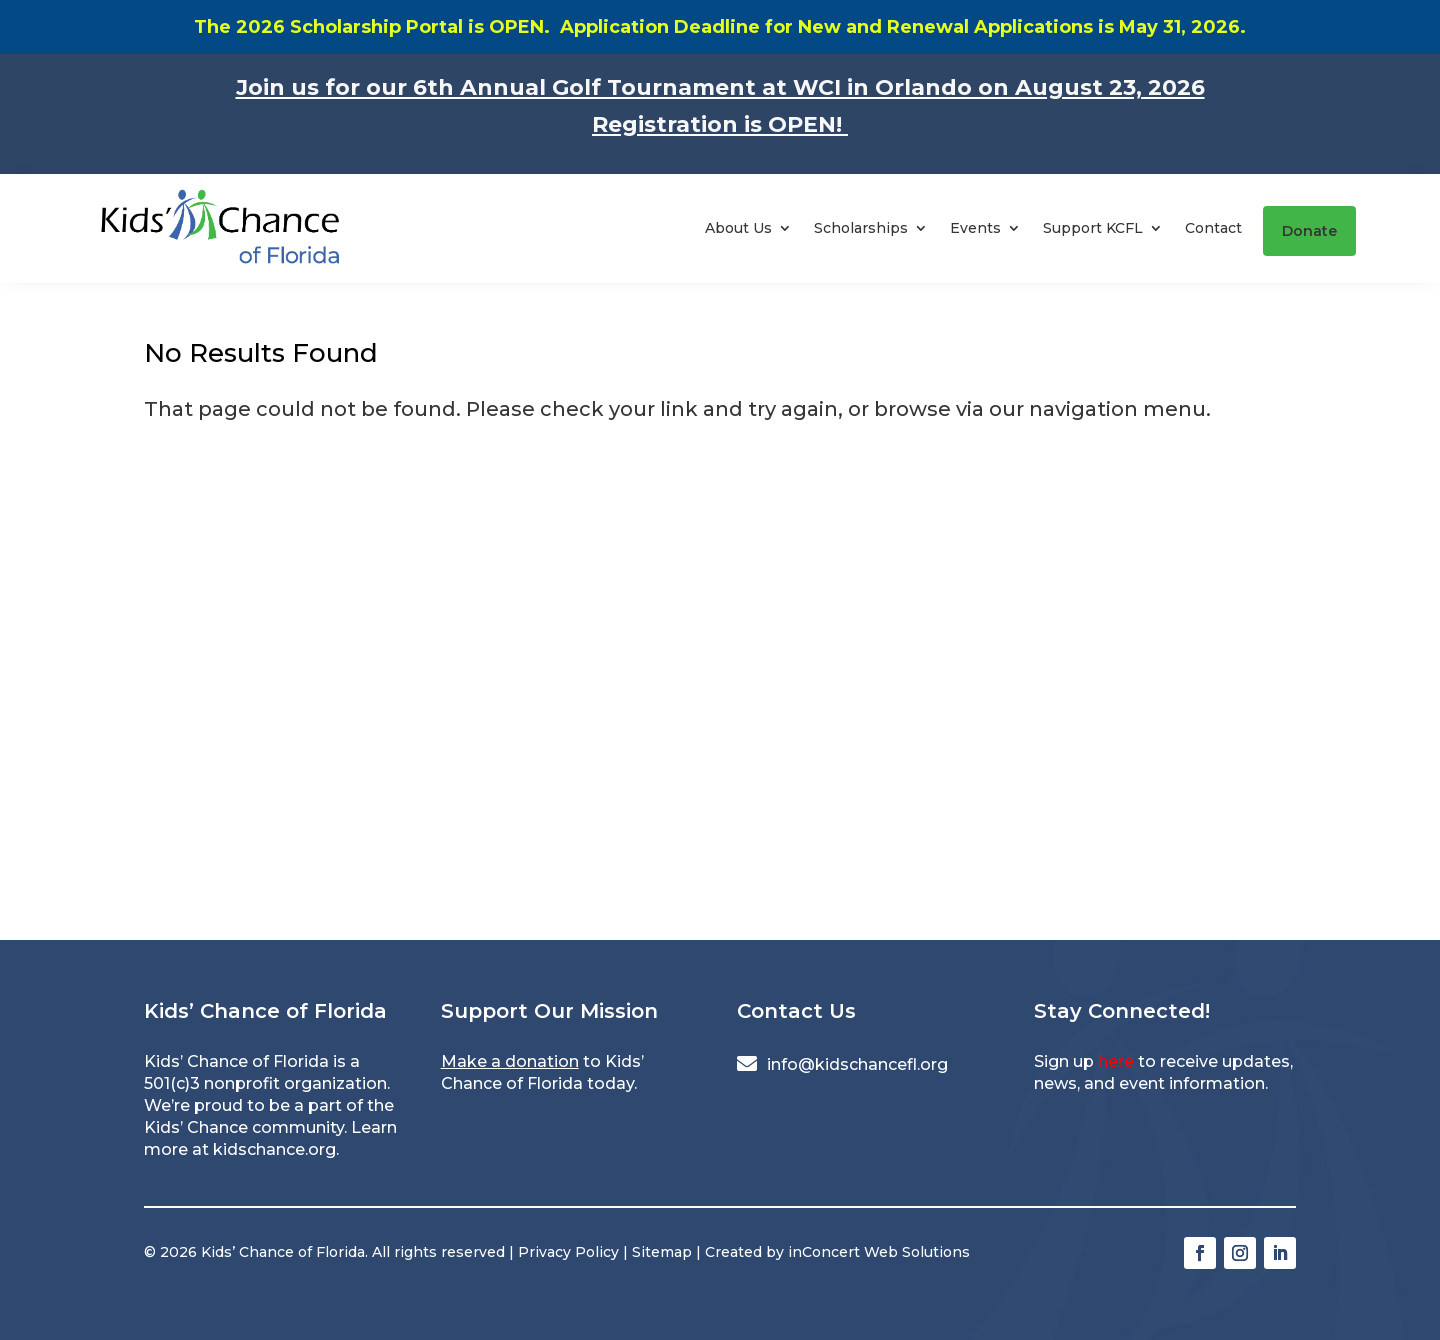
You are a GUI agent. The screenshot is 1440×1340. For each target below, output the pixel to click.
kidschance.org (274, 1149)
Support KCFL (1093, 228)
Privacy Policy (568, 1252)
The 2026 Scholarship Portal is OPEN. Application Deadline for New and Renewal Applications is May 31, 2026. (720, 27)
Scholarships (861, 228)
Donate (1309, 231)
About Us (738, 228)
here (1116, 1061)
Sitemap (662, 1252)
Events (975, 228)
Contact (1213, 228)
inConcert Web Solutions (879, 1252)
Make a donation (510, 1061)
